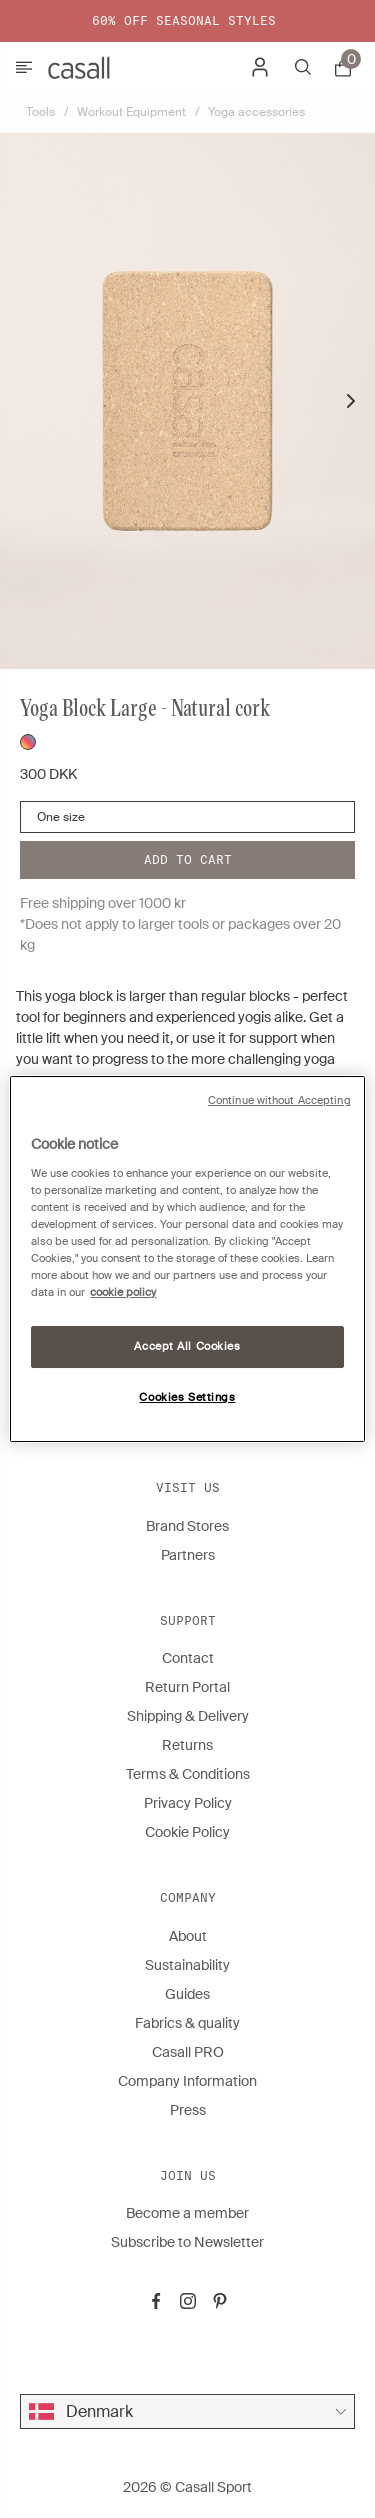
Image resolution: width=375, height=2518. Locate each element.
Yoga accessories (256, 112)
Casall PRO (188, 2052)
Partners (188, 1555)
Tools (40, 112)
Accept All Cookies (187, 1346)
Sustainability (187, 1965)
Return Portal (187, 1687)
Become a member (187, 2213)
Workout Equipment (131, 112)
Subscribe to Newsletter (187, 2242)
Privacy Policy (188, 1803)
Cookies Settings (187, 1397)
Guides (187, 1994)
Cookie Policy (187, 1832)
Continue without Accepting (279, 1100)
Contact (188, 1658)
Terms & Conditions (188, 1774)
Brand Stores (187, 1526)
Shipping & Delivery (188, 1716)
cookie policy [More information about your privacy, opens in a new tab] (123, 1292)
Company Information (187, 2081)
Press (188, 2110)
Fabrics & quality (187, 2023)
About (188, 1936)
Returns (187, 1745)
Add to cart (188, 859)
